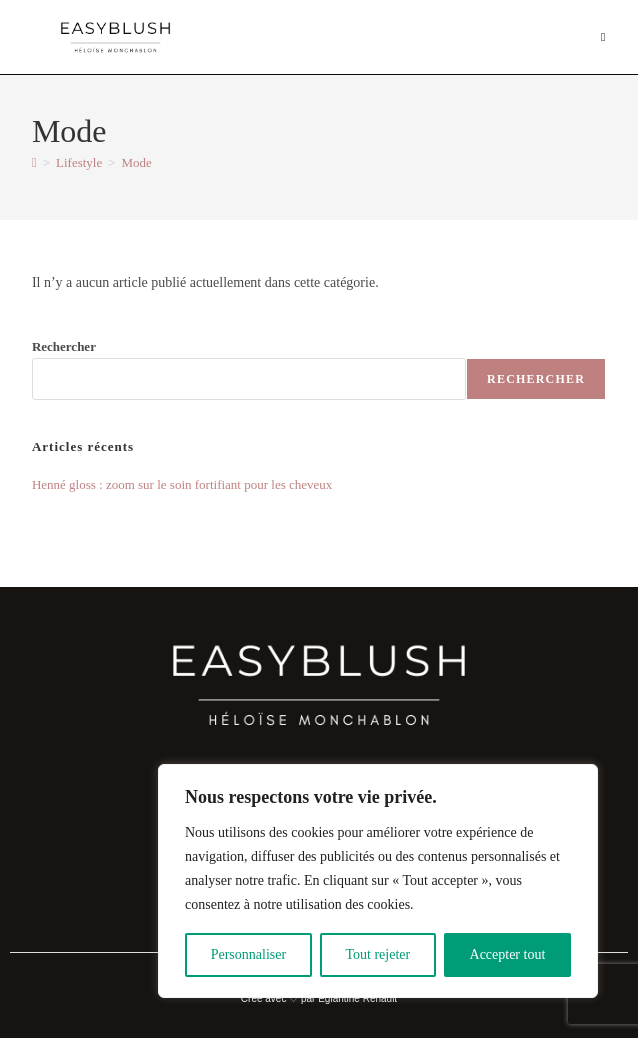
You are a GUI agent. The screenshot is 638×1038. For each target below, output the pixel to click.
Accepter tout (508, 954)
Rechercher (64, 346)
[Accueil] (34, 162)
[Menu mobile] (603, 37)
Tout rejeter (377, 954)
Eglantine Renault (357, 998)
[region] (378, 881)
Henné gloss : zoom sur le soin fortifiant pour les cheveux (182, 484)
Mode (137, 162)
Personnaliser (248, 954)
